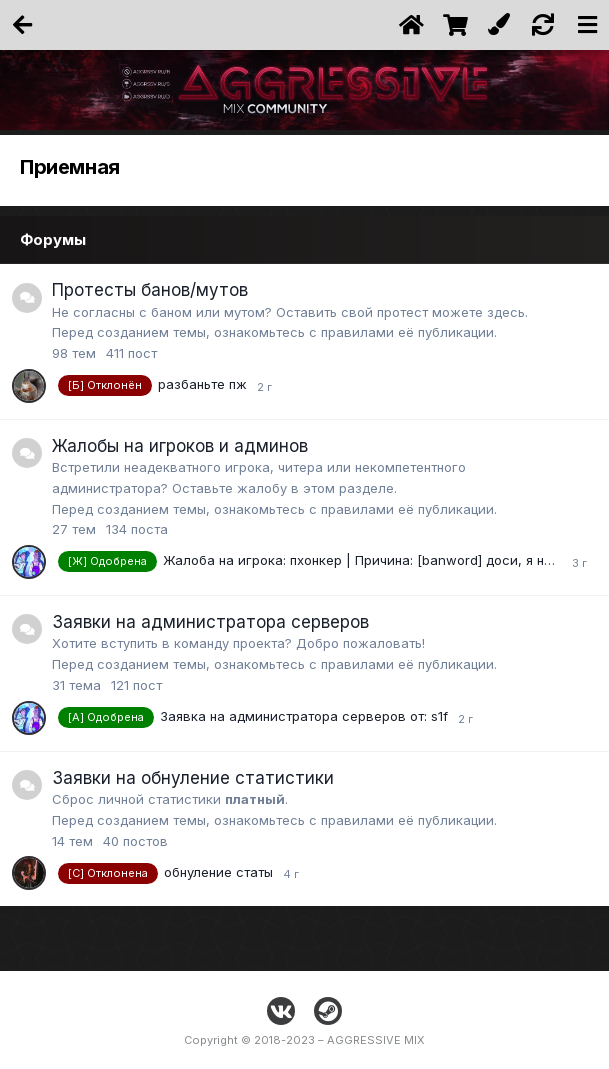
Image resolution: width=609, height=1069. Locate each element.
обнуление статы (218, 872)
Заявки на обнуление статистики (193, 778)
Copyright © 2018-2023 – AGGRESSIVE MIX (304, 1040)
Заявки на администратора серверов (210, 622)
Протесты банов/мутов (150, 290)
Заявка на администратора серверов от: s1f (304, 716)
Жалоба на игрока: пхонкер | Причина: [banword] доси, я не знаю (376, 561)
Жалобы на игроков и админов (180, 446)
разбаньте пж (202, 384)
